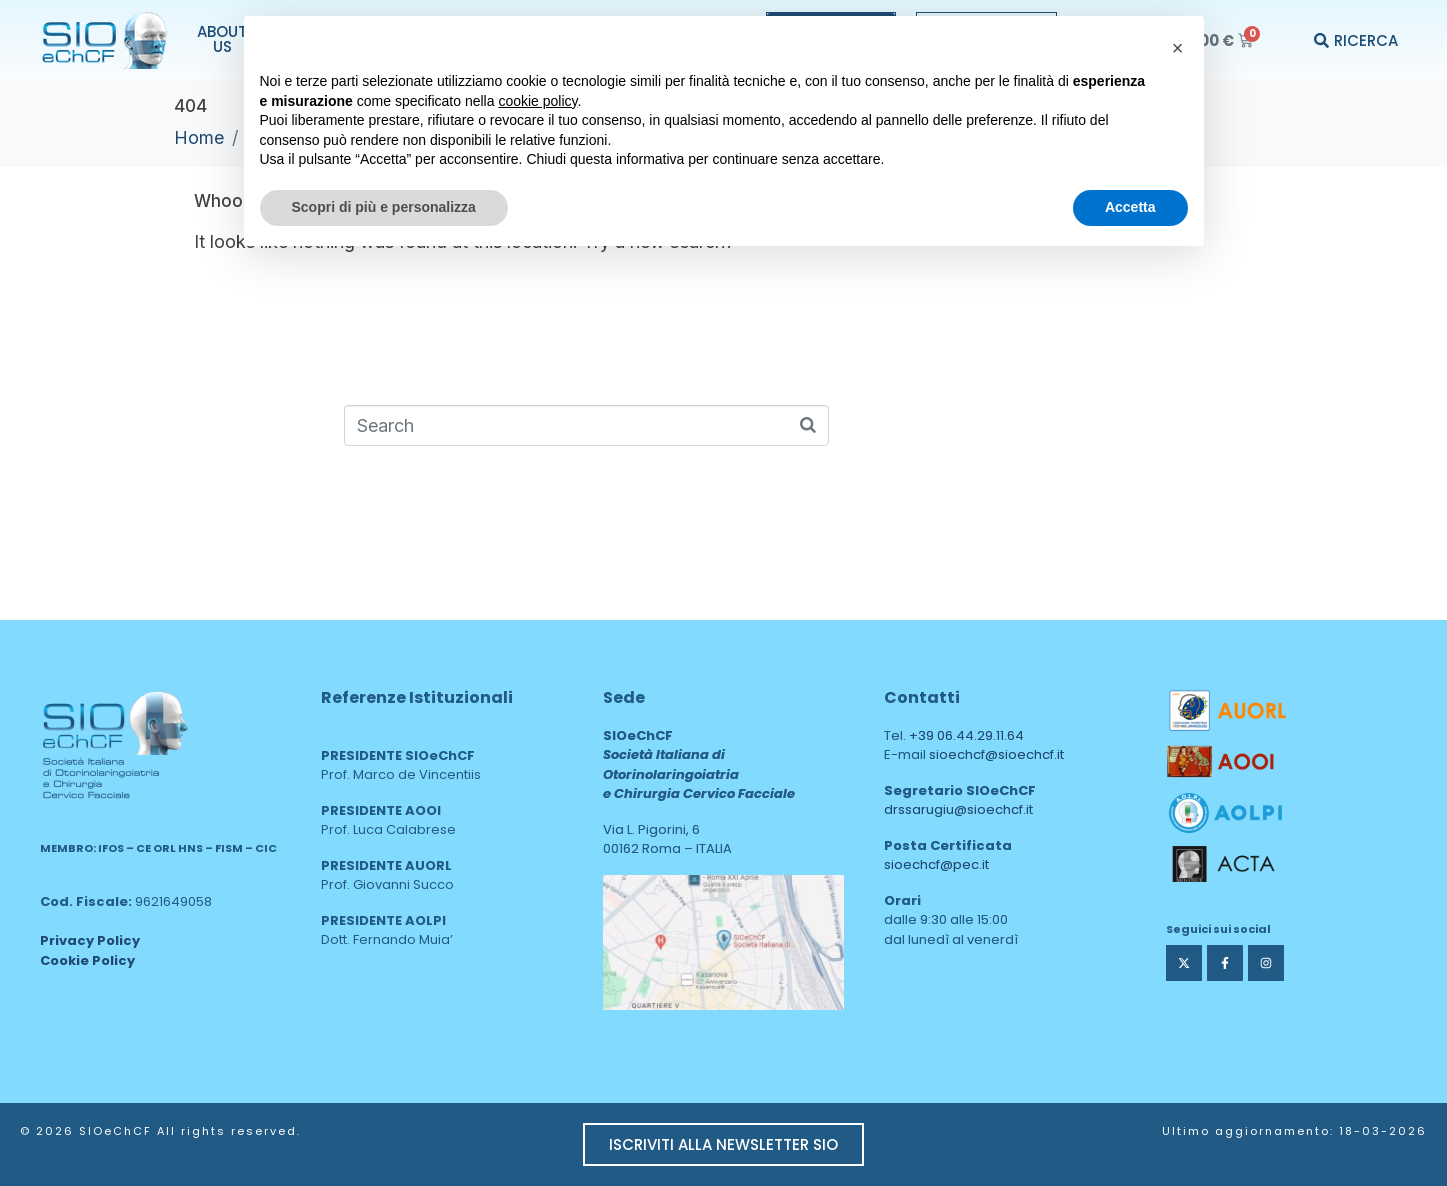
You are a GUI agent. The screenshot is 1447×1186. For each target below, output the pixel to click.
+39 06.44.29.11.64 (966, 735)
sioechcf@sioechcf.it (996, 754)
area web (645, 1023)
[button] (1178, 48)
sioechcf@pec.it (936, 864)
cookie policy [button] (537, 101)
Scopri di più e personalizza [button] (384, 207)
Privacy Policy (90, 940)
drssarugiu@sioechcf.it (958, 809)
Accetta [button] (1130, 207)
